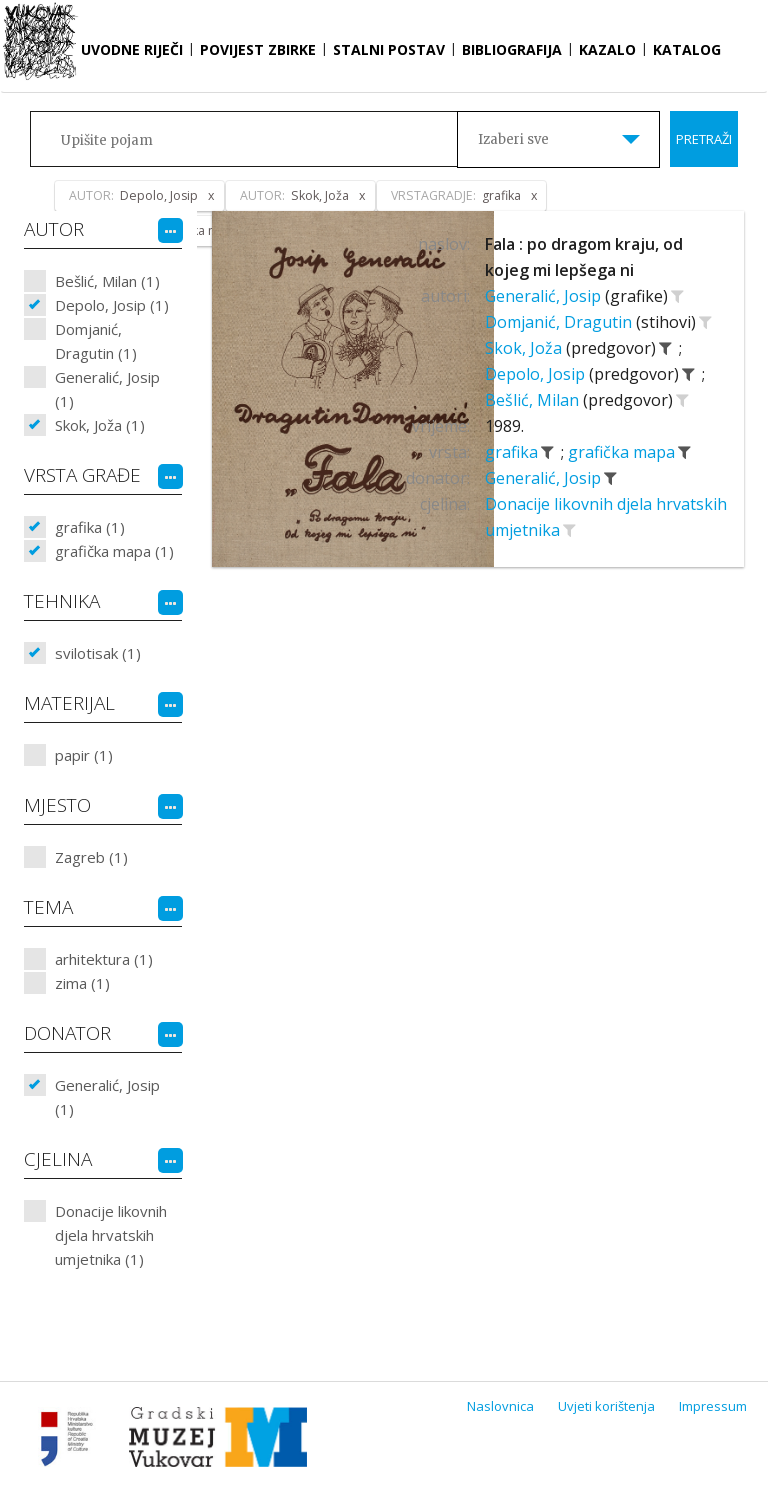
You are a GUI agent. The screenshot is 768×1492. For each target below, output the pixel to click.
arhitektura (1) (104, 959)
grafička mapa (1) (114, 551)
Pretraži (704, 139)
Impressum (713, 1406)
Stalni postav (389, 49)
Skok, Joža (525, 348)
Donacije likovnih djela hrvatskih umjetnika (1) (111, 1235)
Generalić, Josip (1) (107, 389)
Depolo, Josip (537, 374)
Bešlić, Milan (534, 400)
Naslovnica (500, 1406)
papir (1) (84, 755)
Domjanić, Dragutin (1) (96, 341)
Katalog (687, 49)
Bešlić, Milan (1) (107, 281)
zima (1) (82, 983)
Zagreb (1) (91, 857)
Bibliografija (512, 49)
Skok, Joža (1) (100, 425)
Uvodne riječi (132, 49)
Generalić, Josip (545, 296)
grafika (513, 452)
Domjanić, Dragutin (560, 322)
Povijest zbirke (258, 49)
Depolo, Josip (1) (112, 305)
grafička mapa (623, 452)
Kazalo (607, 49)
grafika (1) (90, 527)
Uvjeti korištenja (606, 1406)
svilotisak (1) (98, 653)
